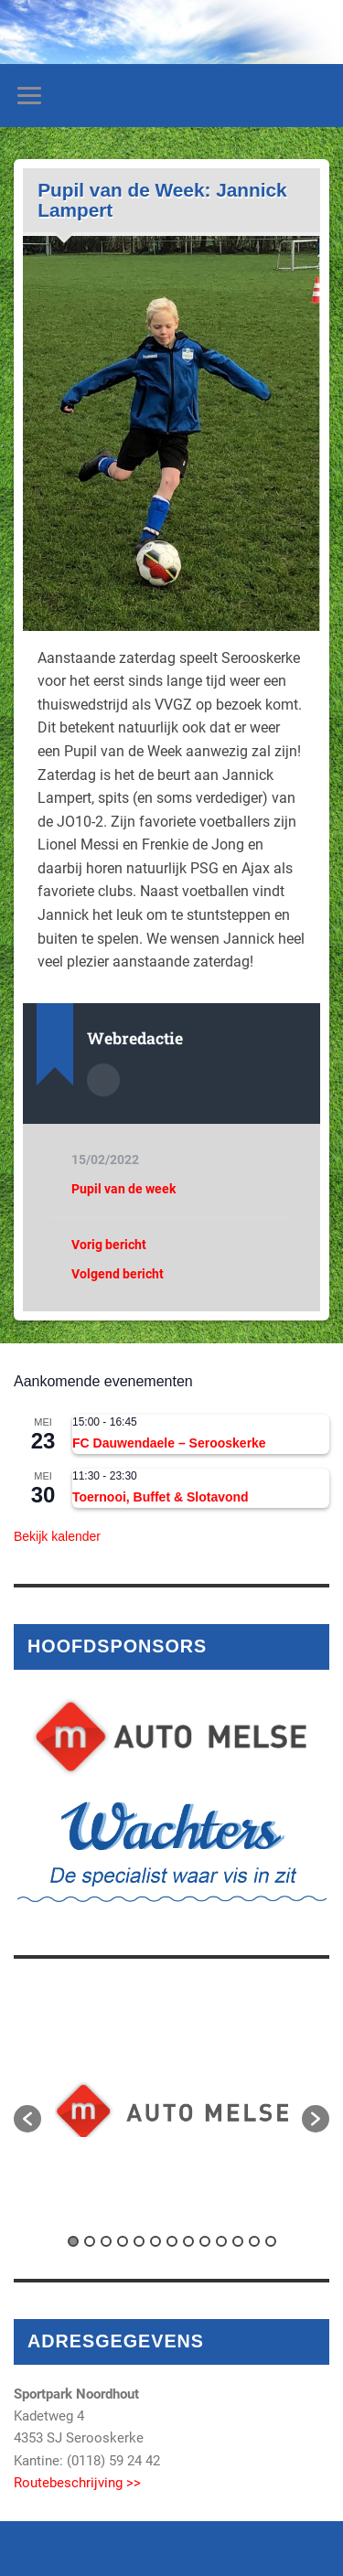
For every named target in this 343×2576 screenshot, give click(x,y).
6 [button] (155, 2241)
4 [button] (122, 2241)
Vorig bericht (108, 1244)
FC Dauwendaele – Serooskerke (169, 1443)
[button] (27, 2118)
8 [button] (188, 2241)
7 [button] (171, 2241)
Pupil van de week (123, 1188)
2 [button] (89, 2241)
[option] (171, 2109)
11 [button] (237, 2241)
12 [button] (254, 2241)
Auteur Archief (103, 1080)
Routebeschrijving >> (77, 2482)
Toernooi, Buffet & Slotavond (160, 1497)
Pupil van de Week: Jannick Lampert (162, 199)
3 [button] (106, 2241)
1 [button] (73, 2241)
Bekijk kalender (57, 1536)
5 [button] (139, 2241)
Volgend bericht (117, 1274)
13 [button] (270, 2241)
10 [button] (221, 2241)
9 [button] (204, 2241)
